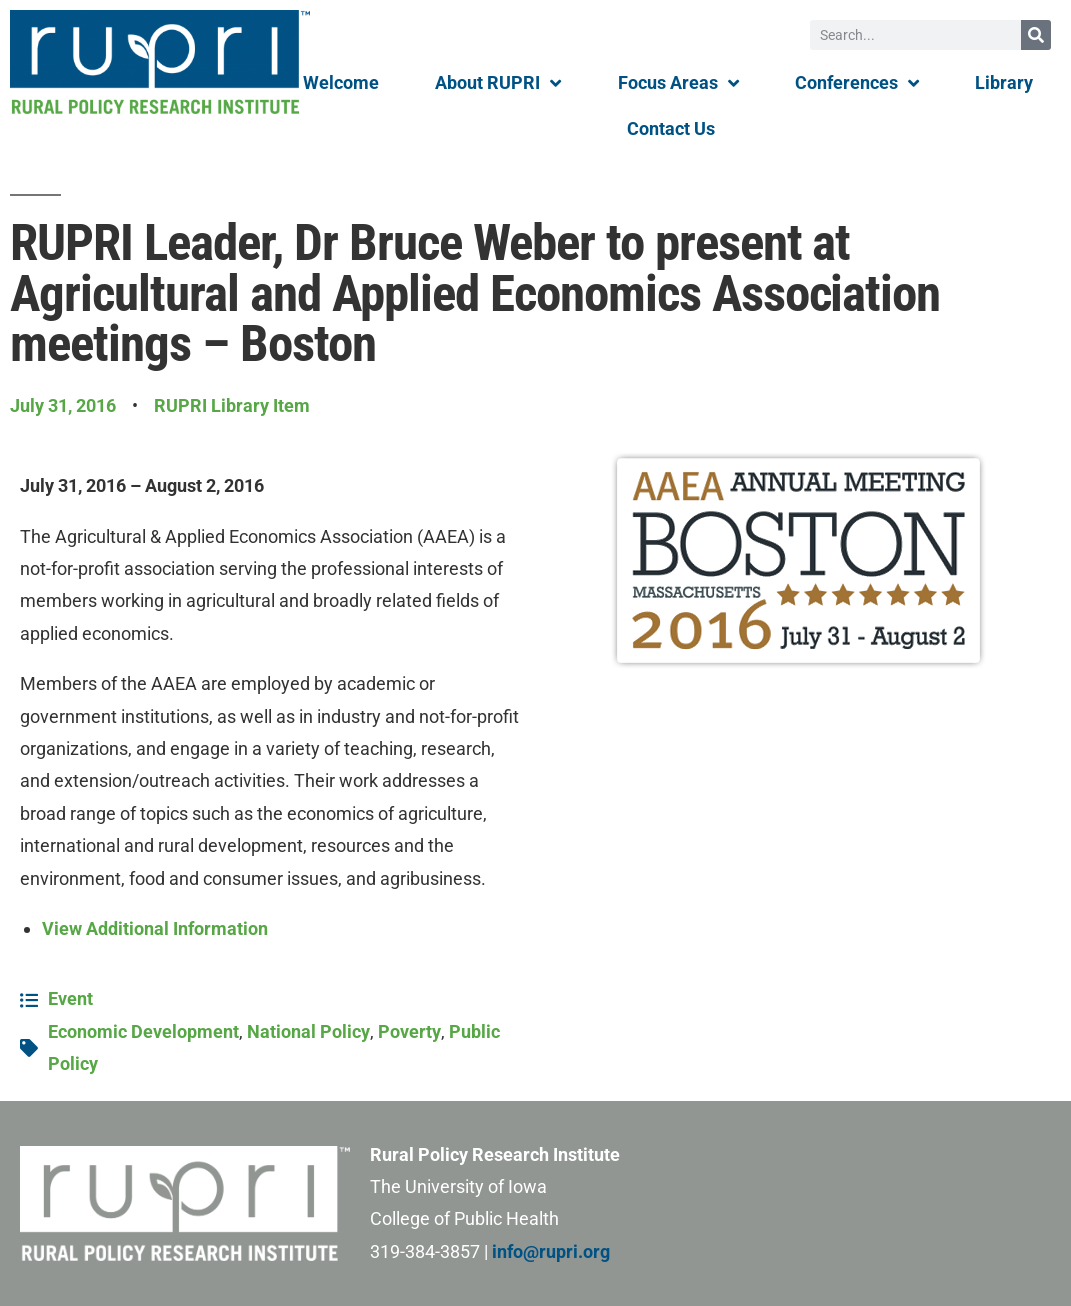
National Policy (308, 1031)
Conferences (857, 83)
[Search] (1036, 35)
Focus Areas (678, 83)
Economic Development (143, 1031)
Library (1004, 82)
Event (70, 998)
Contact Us (671, 128)
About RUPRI (498, 83)
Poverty (409, 1031)
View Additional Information (155, 928)
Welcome (341, 82)
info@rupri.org (551, 1251)
